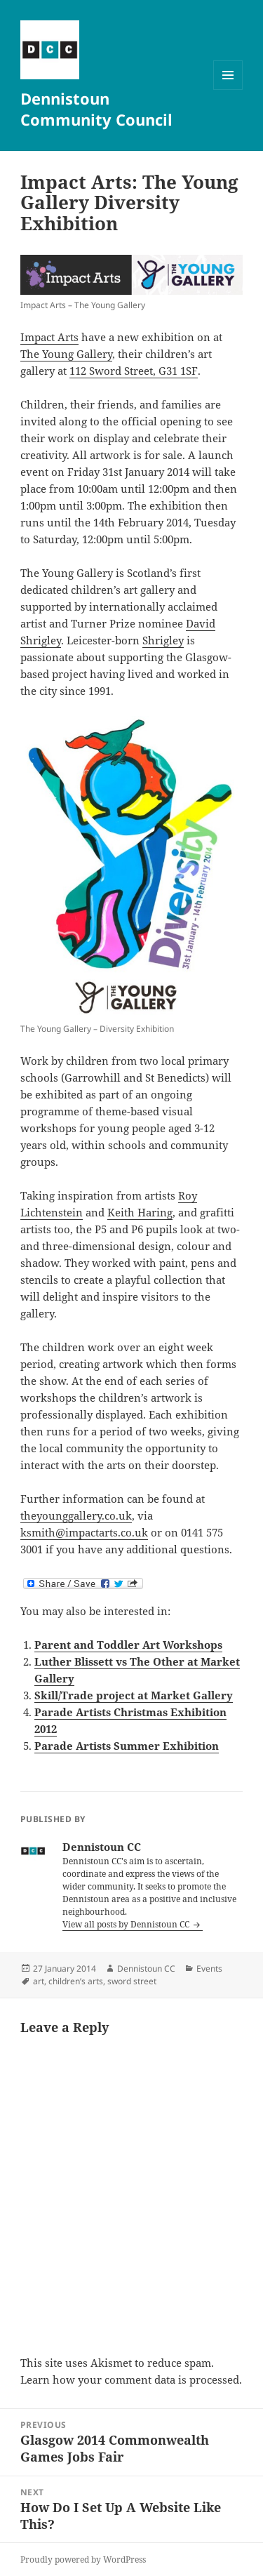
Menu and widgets (228, 89)
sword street (131, 1981)
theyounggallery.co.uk (76, 1515)
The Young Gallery (66, 354)
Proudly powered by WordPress (83, 2559)
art (38, 1981)
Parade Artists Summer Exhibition (126, 1746)
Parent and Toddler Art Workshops (128, 1645)
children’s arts (75, 1981)
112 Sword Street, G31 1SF (133, 371)
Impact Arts (49, 337)
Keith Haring (140, 1212)
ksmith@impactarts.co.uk (84, 1532)
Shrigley (163, 640)
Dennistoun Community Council (96, 109)
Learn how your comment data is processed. (131, 2379)
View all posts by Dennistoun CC (126, 1924)
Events (209, 1968)
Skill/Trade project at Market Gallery (133, 1695)
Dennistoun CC (146, 1968)
